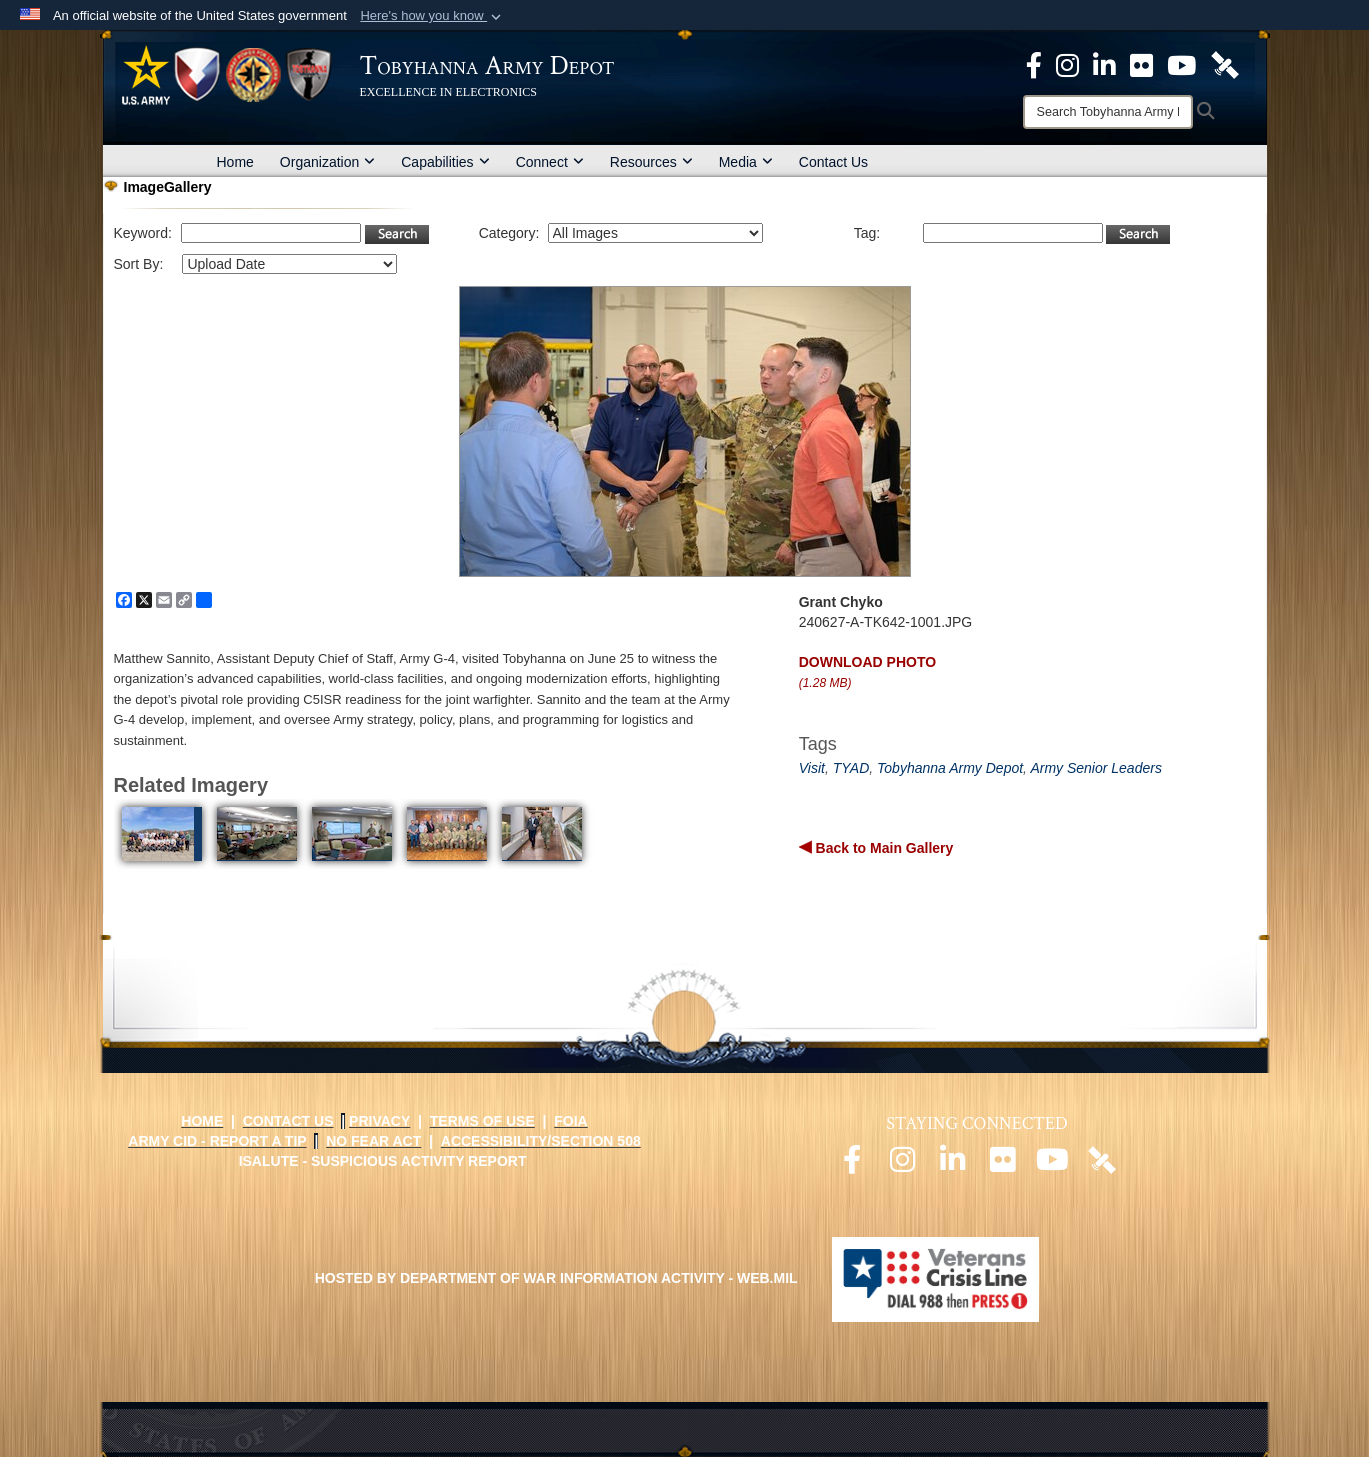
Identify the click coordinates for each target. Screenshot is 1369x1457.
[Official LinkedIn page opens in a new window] (1104, 64)
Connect (550, 162)
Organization (327, 162)
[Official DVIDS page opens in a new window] (1225, 64)
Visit (812, 768)
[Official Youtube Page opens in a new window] (1181, 64)
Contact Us (833, 162)
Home (235, 162)
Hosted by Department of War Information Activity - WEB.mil (556, 1278)
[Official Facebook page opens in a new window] (852, 1165)
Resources (651, 162)
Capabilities (445, 162)
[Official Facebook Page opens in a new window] (1034, 64)
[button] (432, 16)
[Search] (1108, 112)
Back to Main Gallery (883, 848)
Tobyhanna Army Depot (950, 768)
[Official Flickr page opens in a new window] (1141, 64)
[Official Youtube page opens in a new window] (1052, 1165)
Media (746, 162)
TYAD (851, 768)
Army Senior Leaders (1096, 768)
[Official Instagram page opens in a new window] (1067, 64)
